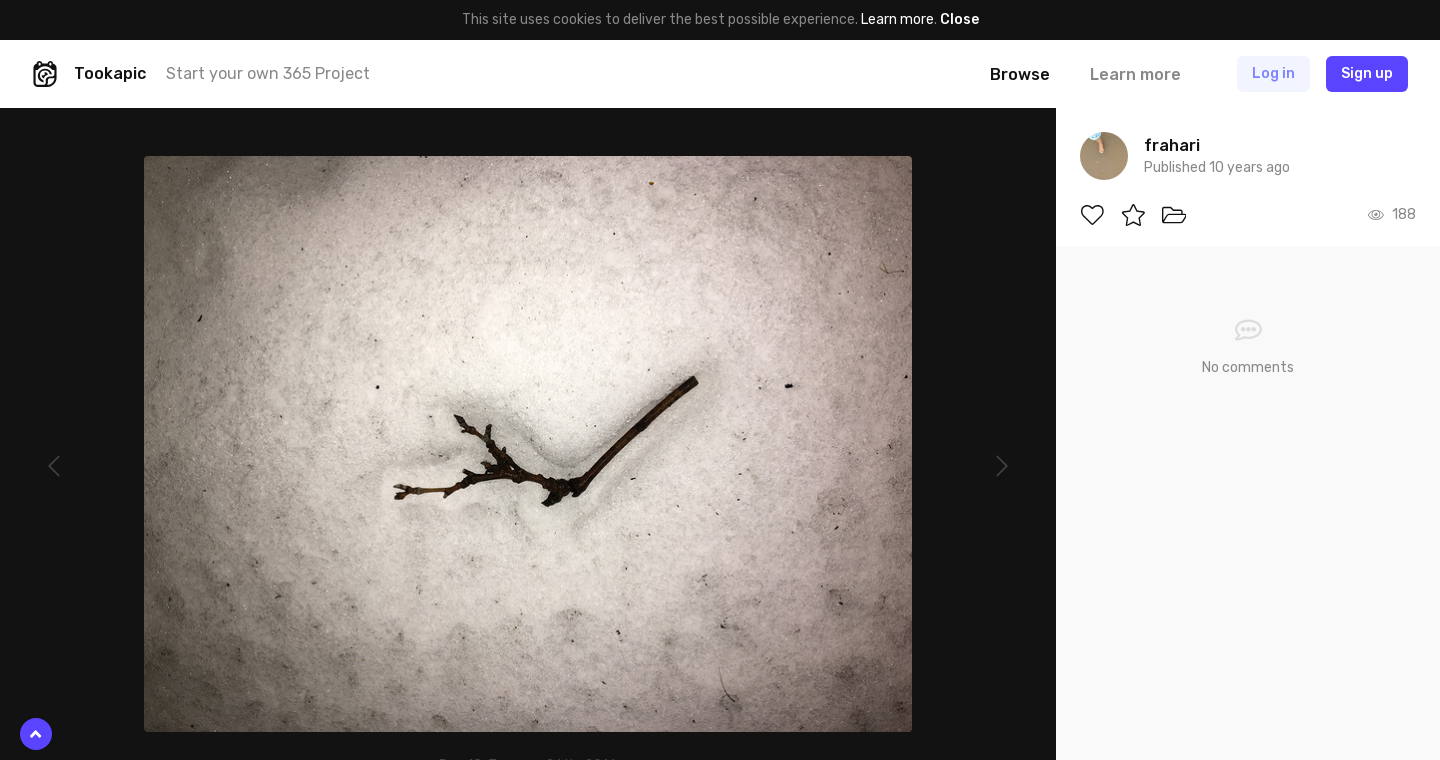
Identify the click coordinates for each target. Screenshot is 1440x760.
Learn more (897, 19)
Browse (1020, 74)
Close (959, 19)
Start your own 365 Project (268, 73)
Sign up (1367, 73)
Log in (1273, 73)
